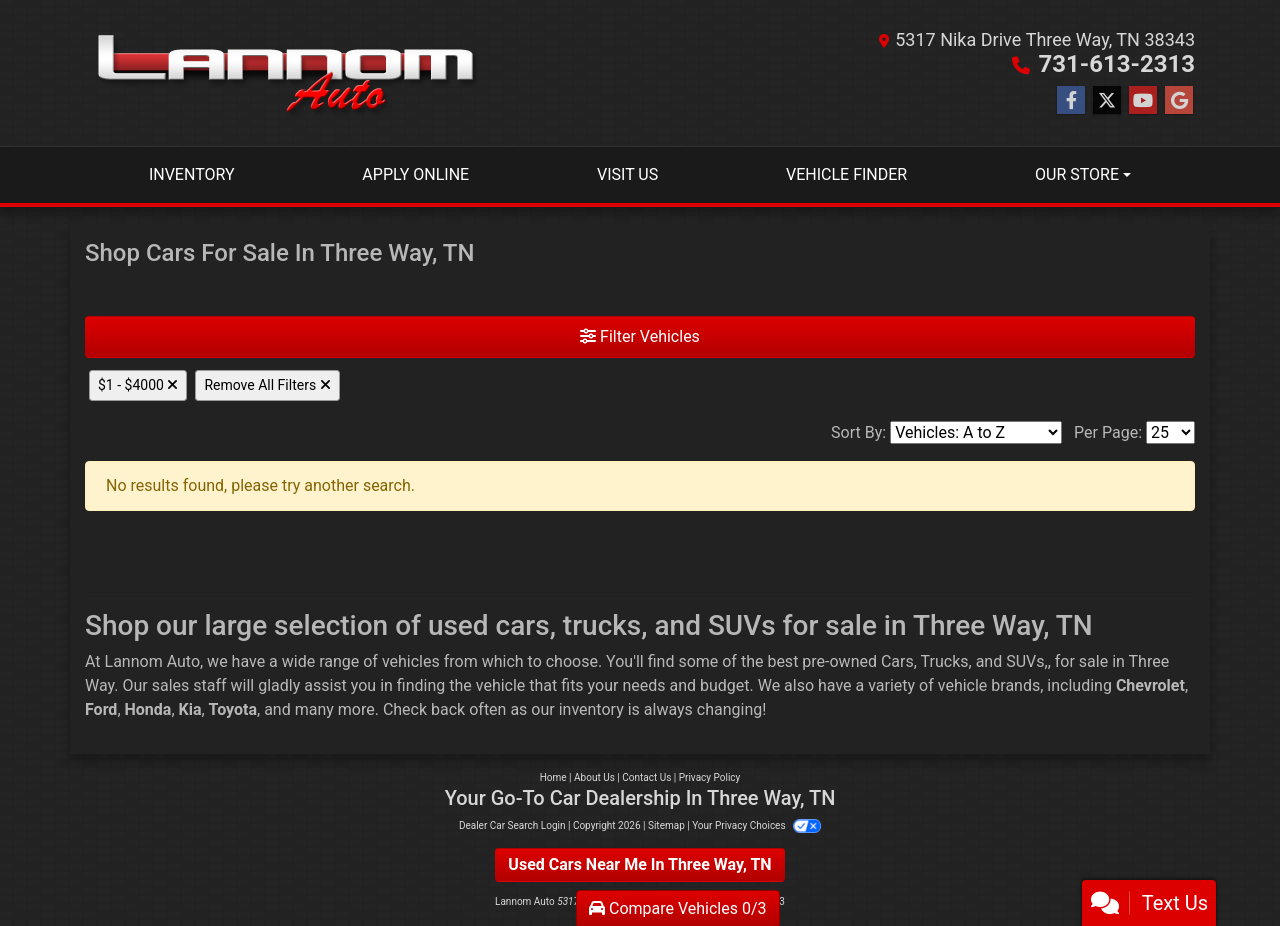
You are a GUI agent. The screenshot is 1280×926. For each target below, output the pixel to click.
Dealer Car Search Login (512, 825)
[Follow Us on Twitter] (1107, 101)
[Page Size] (1170, 432)
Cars (897, 661)
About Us (594, 777)
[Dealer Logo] (285, 73)
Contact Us (646, 777)
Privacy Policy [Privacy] (710, 777)
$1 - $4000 (138, 385)
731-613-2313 (1116, 64)
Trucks (945, 661)
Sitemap (666, 825)
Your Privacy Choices (756, 825)
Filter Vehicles (640, 336)
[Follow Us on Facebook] (1071, 101)
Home (553, 777)
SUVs (1025, 661)
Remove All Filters (267, 385)
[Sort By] (976, 432)
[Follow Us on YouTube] (1143, 101)
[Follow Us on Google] (1179, 101)
